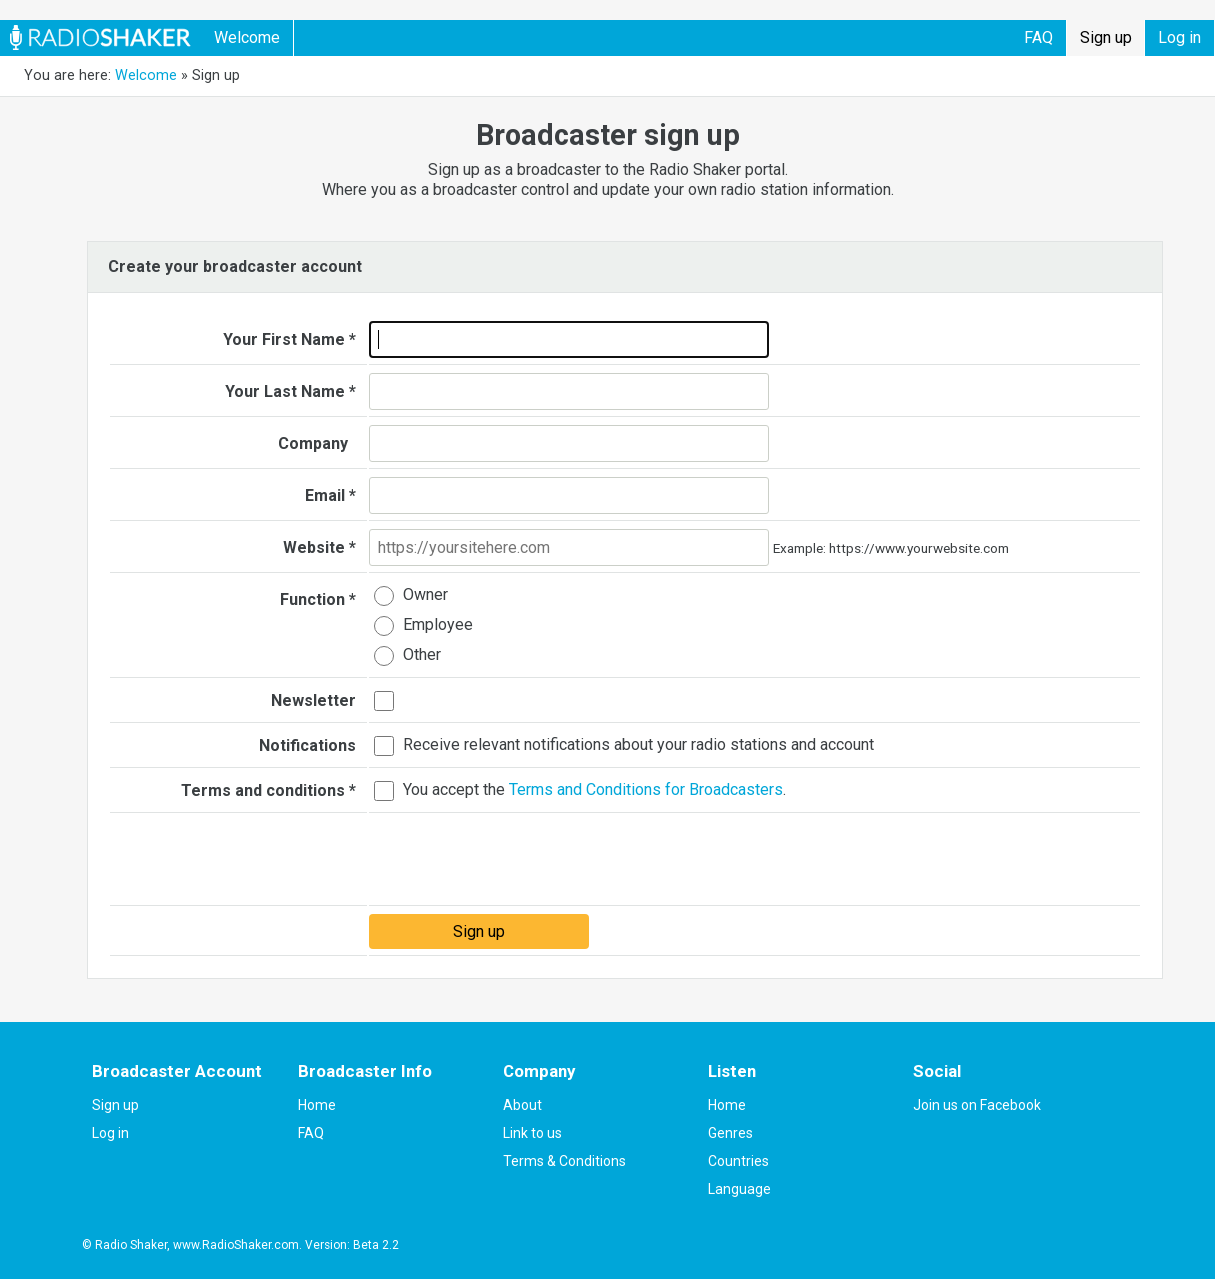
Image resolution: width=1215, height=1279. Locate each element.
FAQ (1038, 37)
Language (739, 1189)
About (522, 1105)
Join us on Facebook (977, 1105)
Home (317, 1105)
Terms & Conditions (564, 1161)
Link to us (532, 1133)
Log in (1179, 37)
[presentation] (521, 860)
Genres (730, 1133)
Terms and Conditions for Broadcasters (646, 790)
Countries (738, 1161)
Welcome (247, 37)
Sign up (1106, 37)
